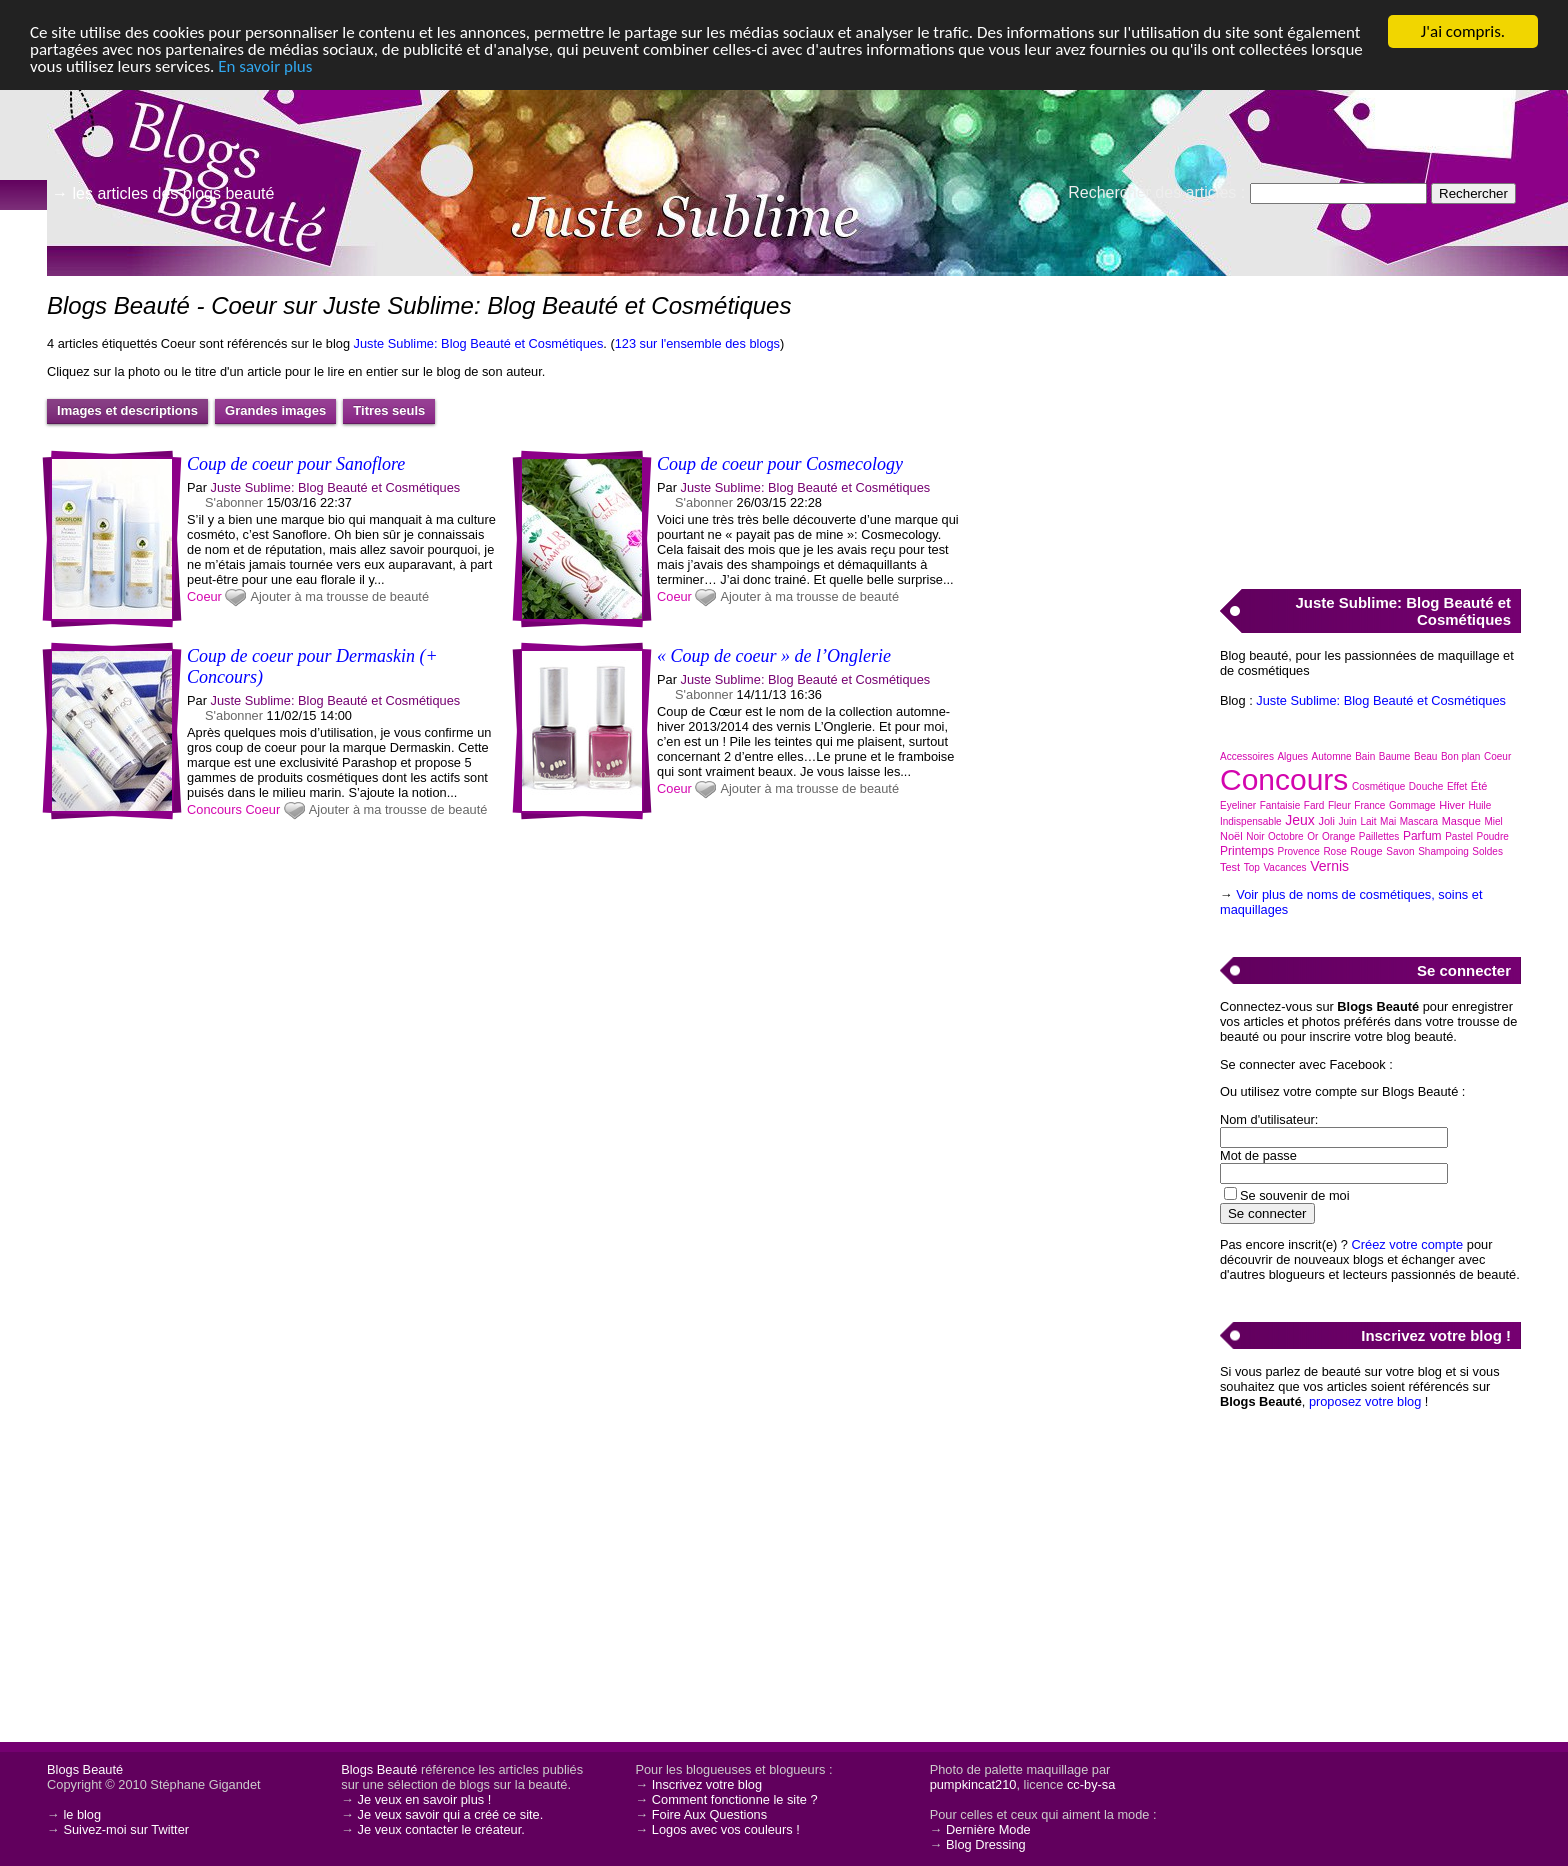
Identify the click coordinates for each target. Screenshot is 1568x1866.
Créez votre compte (1408, 1244)
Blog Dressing (986, 1844)
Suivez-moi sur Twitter (126, 1829)
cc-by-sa (1091, 1784)
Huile (1479, 805)
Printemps (1247, 851)
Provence (1299, 851)
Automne (1332, 756)
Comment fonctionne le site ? (735, 1799)
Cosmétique (1378, 786)
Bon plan (1460, 756)
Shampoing (1443, 851)
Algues (1292, 756)
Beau (1425, 756)
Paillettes (1379, 836)
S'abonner (234, 502)
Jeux (1300, 820)
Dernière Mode (988, 1829)
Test (1230, 867)
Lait (1368, 821)
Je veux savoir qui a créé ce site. (451, 1814)
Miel (1493, 821)
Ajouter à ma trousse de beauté (339, 596)
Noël (1231, 836)
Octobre (1286, 836)
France (1369, 805)
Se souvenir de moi (1295, 1195)
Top (1252, 867)
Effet (1457, 786)
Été (1479, 786)
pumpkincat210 (973, 1784)
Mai (1388, 821)
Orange (1338, 836)
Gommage (1412, 805)
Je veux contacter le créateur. (441, 1829)
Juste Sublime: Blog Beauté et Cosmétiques (479, 343)
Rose (1334, 851)
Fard (1314, 805)
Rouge (1366, 851)
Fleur (1339, 805)
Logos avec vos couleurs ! (726, 1829)
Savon (1400, 851)
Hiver (1452, 805)
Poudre (1493, 836)
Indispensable (1251, 821)
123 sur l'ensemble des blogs (697, 343)
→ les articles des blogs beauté (163, 193)
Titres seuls (389, 410)
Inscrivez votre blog (707, 1784)
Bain (1365, 756)
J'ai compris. (1463, 31)
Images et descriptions (127, 410)
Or (1312, 836)
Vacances (1284, 867)
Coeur (204, 596)
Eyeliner (1238, 805)
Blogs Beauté (85, 1769)
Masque (1461, 821)
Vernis (1329, 866)
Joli (1326, 821)
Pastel (1459, 836)
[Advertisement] (1370, 421)
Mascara (1419, 821)
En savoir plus (265, 66)
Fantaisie (1280, 805)
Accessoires (1247, 756)
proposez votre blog (1365, 1401)
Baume (1395, 756)
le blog (82, 1814)
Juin (1347, 821)
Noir (1255, 836)
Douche (1426, 786)
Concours (214, 809)
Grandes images (275, 410)
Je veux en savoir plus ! (425, 1799)
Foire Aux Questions (709, 1814)
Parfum (1422, 836)
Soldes (1487, 851)
